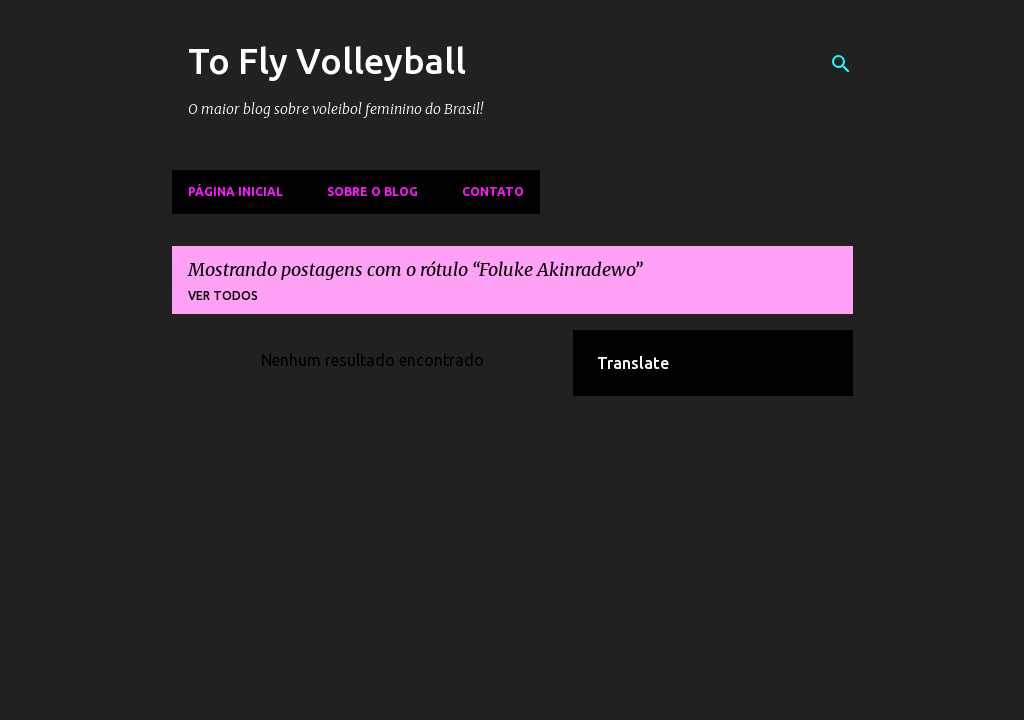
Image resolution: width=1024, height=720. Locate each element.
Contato (493, 191)
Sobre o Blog (372, 191)
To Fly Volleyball (327, 60)
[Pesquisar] (841, 64)
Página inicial (235, 191)
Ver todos (223, 295)
